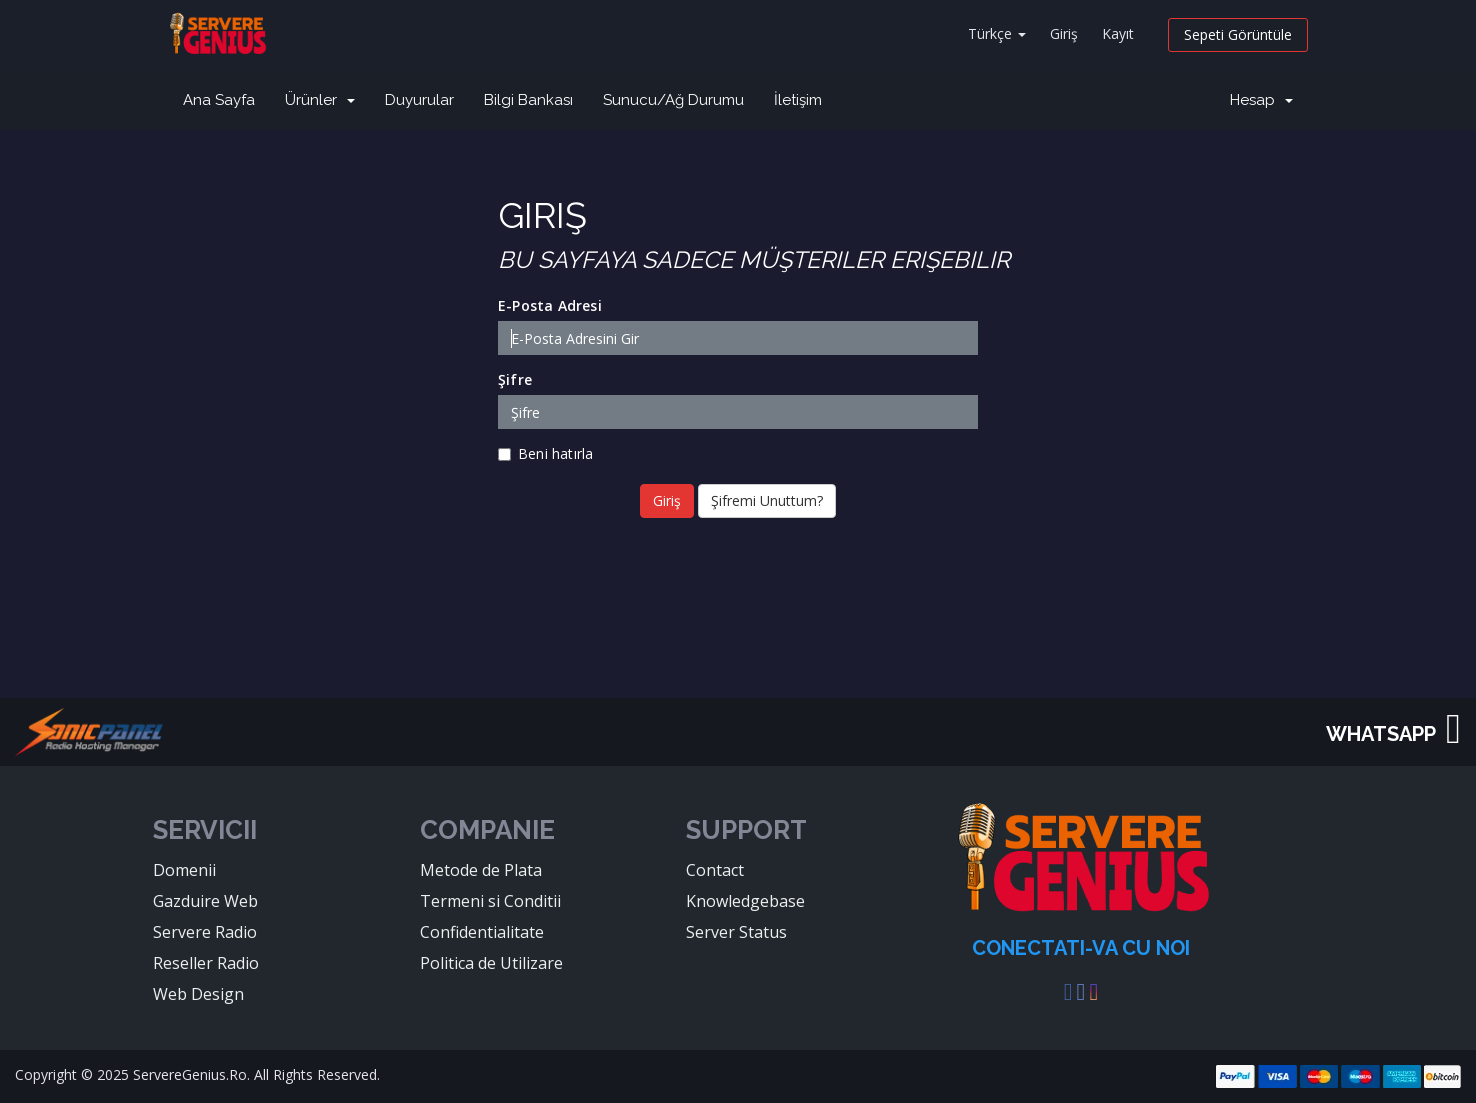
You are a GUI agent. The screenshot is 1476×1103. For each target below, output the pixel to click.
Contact (715, 870)
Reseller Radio (206, 963)
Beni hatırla (545, 453)
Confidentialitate (482, 932)
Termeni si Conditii (490, 901)
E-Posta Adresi (550, 305)
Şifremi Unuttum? (767, 500)
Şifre (515, 379)
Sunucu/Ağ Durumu (673, 100)
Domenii (184, 870)
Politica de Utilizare (491, 963)
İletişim (798, 100)
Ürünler (320, 100)
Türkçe (997, 33)
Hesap (1261, 100)
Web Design (198, 994)
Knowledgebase (745, 901)
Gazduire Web (205, 901)
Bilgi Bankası (528, 100)
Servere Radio (205, 932)
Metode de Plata (481, 870)
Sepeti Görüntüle (1238, 34)
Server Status (736, 932)
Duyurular (419, 100)
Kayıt (1118, 33)
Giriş (1064, 33)
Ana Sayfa (219, 100)
